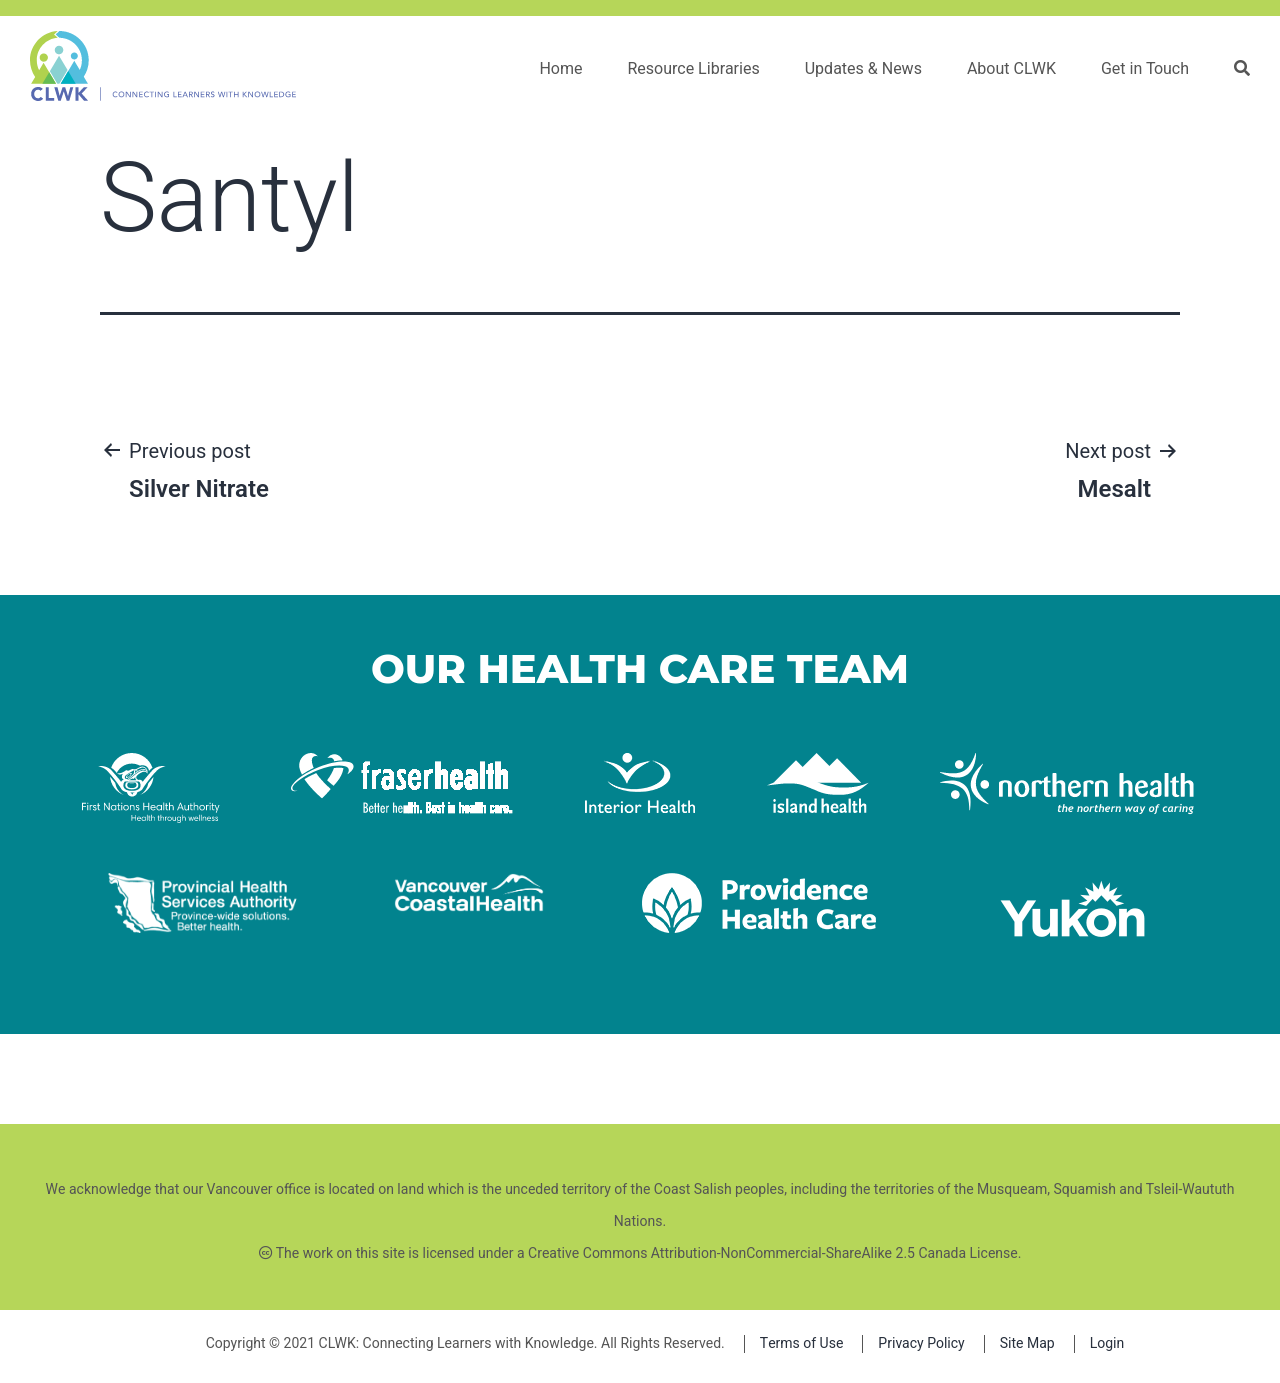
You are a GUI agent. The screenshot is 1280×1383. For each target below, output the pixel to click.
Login (1107, 1343)
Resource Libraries (693, 69)
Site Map (1027, 1343)
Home (560, 69)
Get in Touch (1145, 69)
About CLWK (1011, 69)
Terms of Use (802, 1343)
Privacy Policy (921, 1343)
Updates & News (863, 69)
